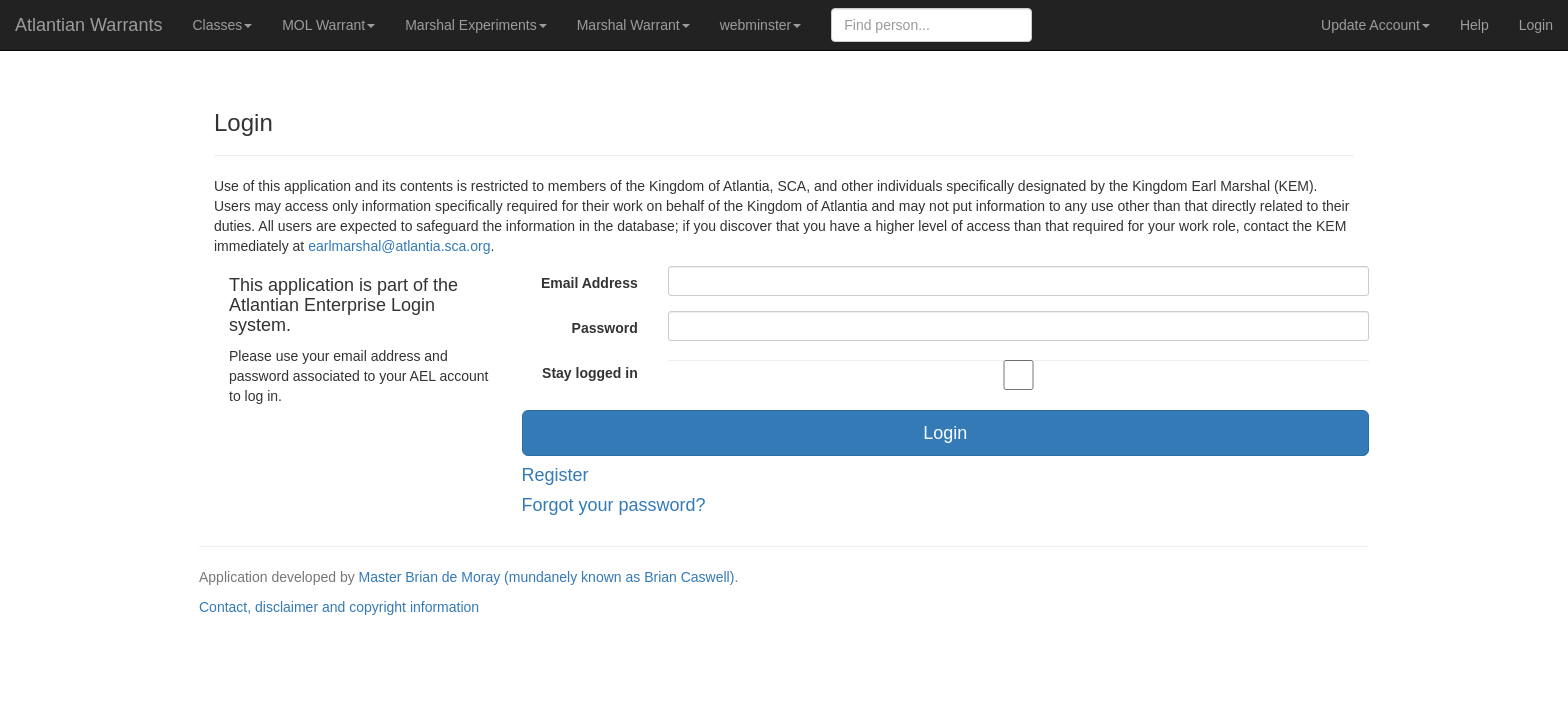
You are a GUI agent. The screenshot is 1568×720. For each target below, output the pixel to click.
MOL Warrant (328, 25)
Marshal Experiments (476, 25)
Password (605, 328)
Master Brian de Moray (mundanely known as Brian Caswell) (547, 577)
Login (1536, 25)
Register (555, 475)
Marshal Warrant (633, 25)
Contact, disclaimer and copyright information (339, 607)
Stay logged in (590, 373)
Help (1474, 25)
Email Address (589, 283)
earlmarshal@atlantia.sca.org (399, 246)
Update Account (1375, 25)
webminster (761, 25)
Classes (222, 25)
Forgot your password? (614, 505)
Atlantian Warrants (88, 25)
